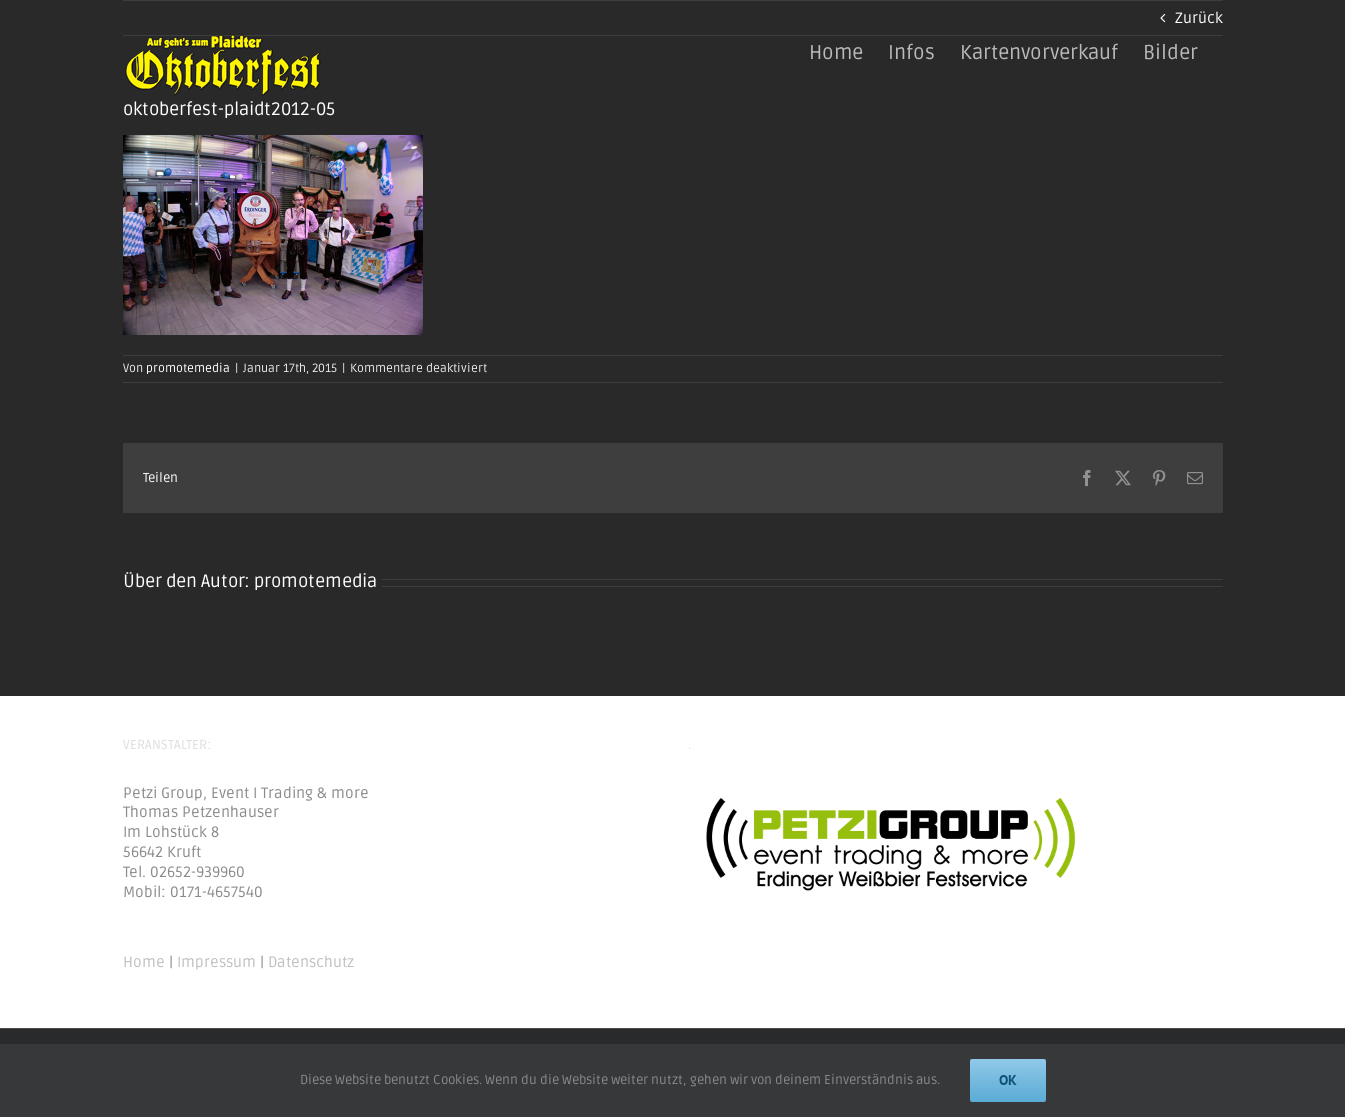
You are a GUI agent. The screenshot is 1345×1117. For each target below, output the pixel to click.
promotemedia (188, 368)
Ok (1008, 1080)
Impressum (216, 962)
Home (144, 962)
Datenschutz (311, 962)
